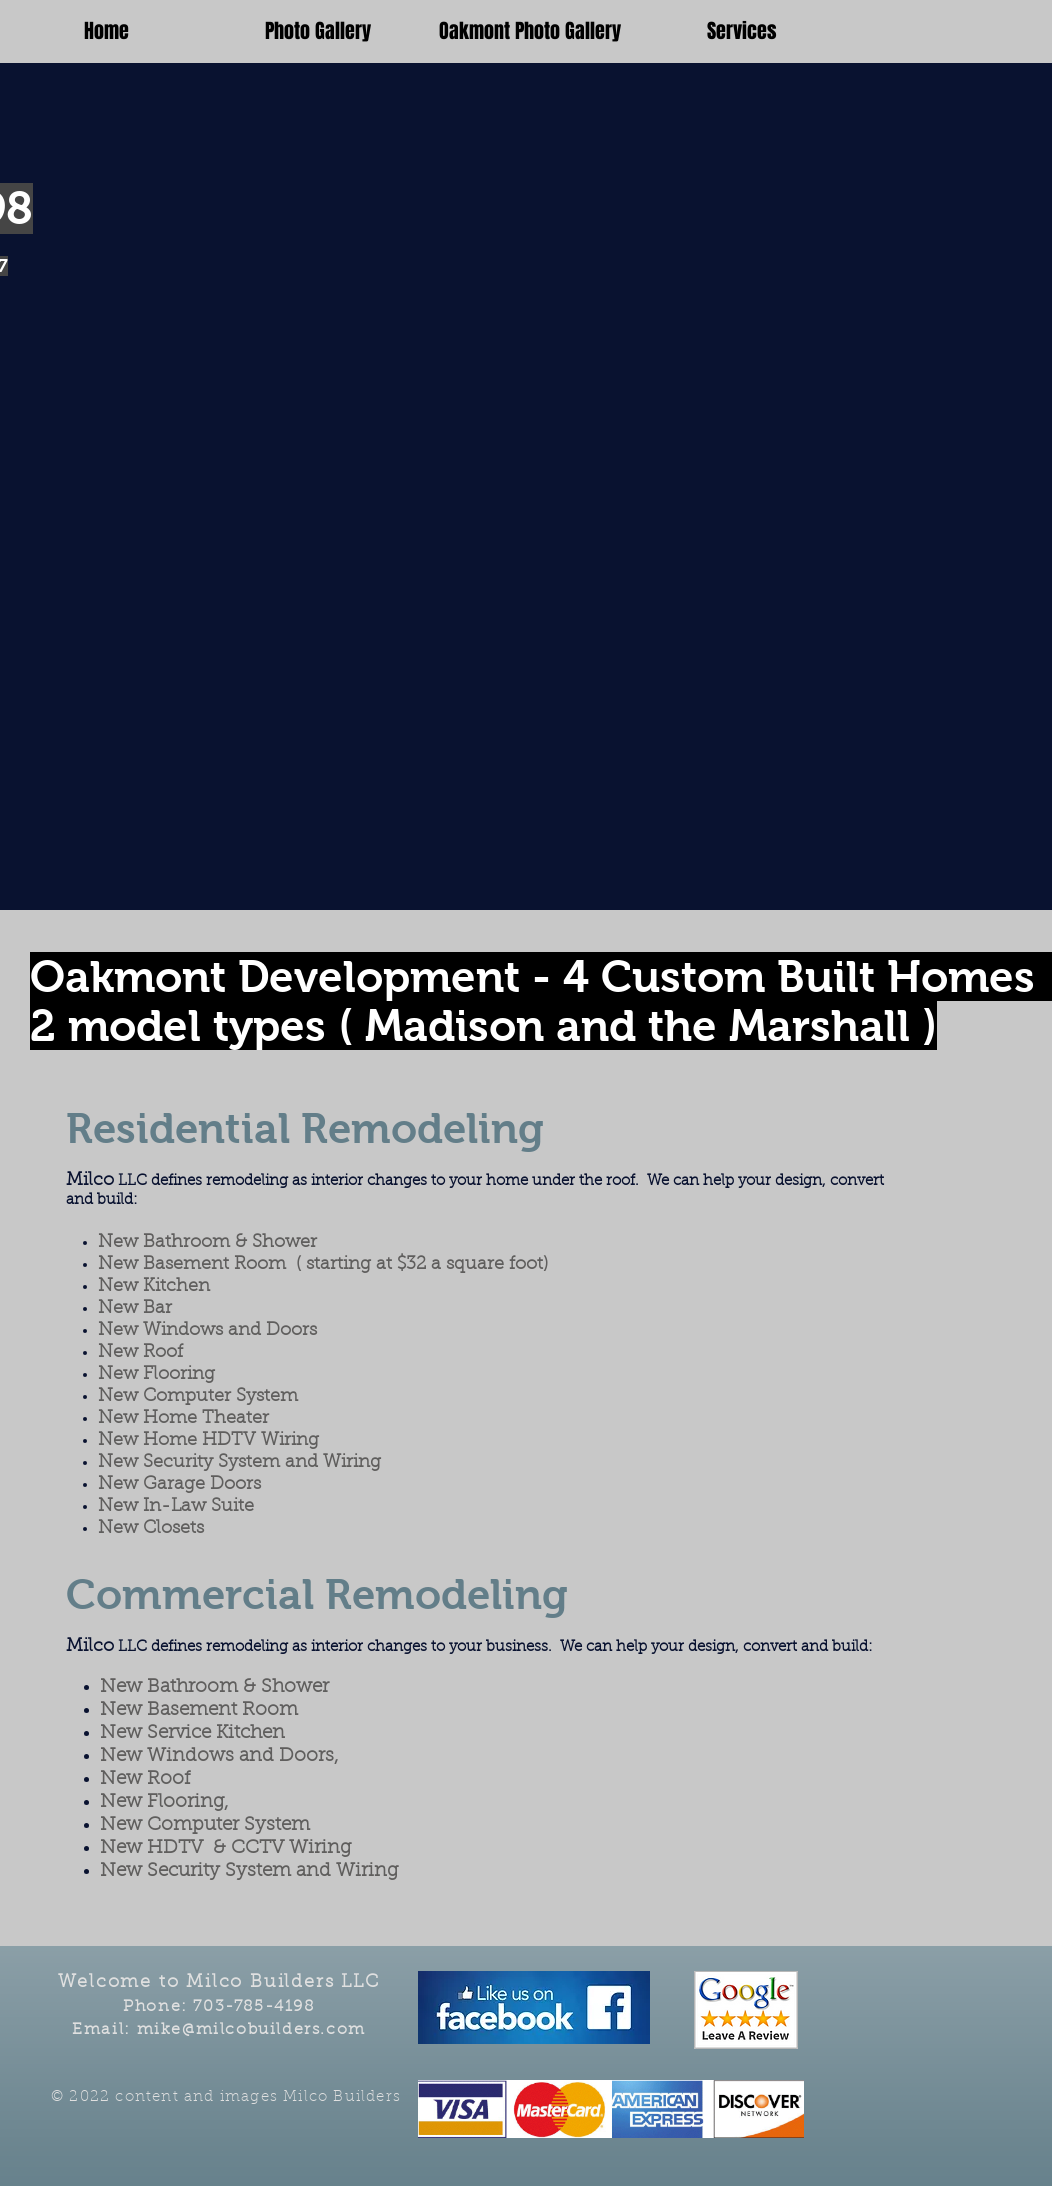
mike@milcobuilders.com (251, 2030)
